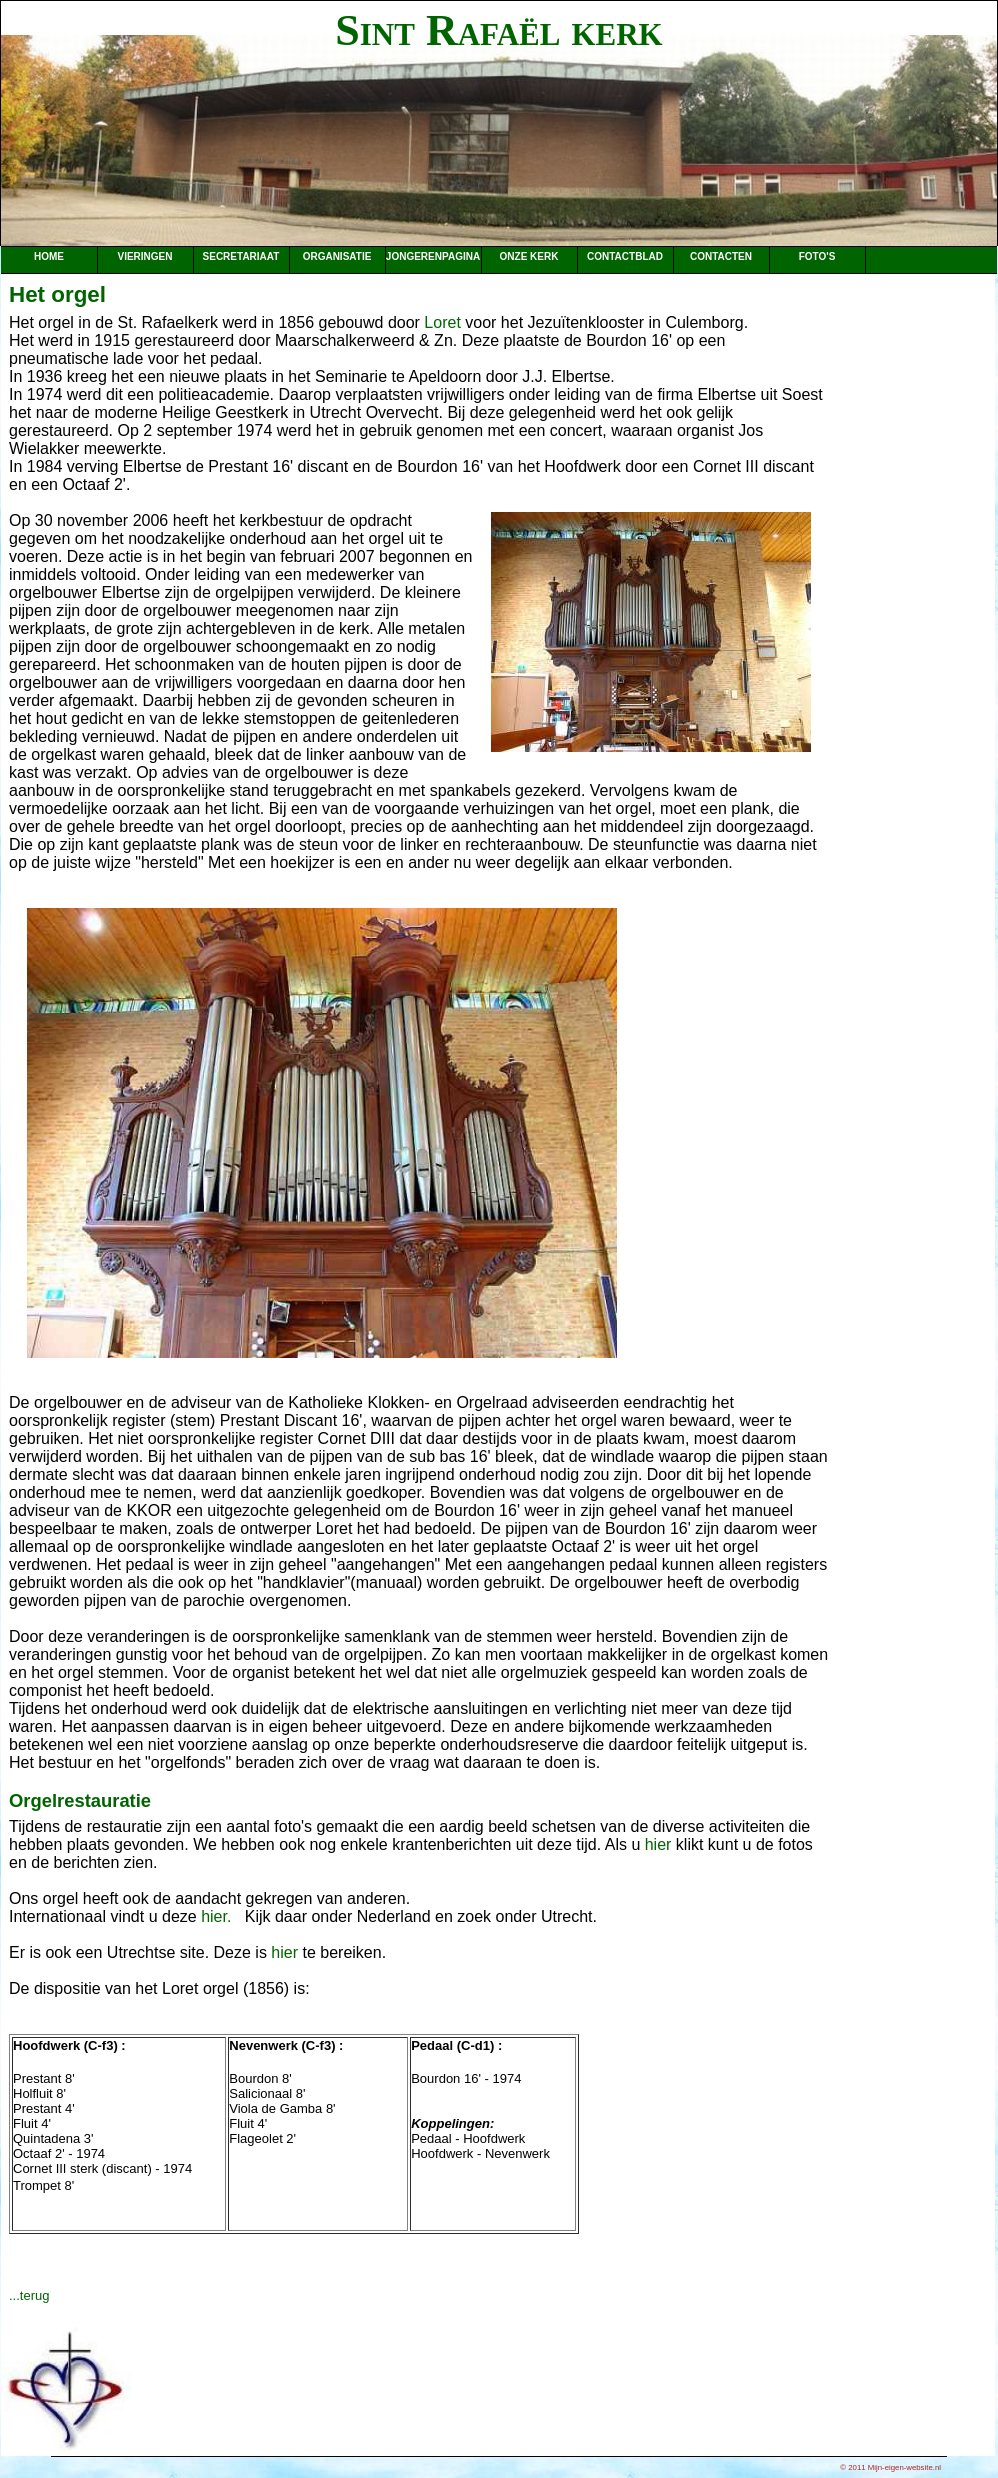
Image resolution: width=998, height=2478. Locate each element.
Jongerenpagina (433, 256)
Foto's (817, 256)
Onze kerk (529, 256)
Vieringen (144, 256)
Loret (442, 322)
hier (658, 1844)
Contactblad (625, 256)
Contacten (721, 256)
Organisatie (337, 256)
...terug (29, 2295)
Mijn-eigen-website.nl (904, 2467)
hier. (216, 1916)
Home (49, 256)
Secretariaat (241, 256)
